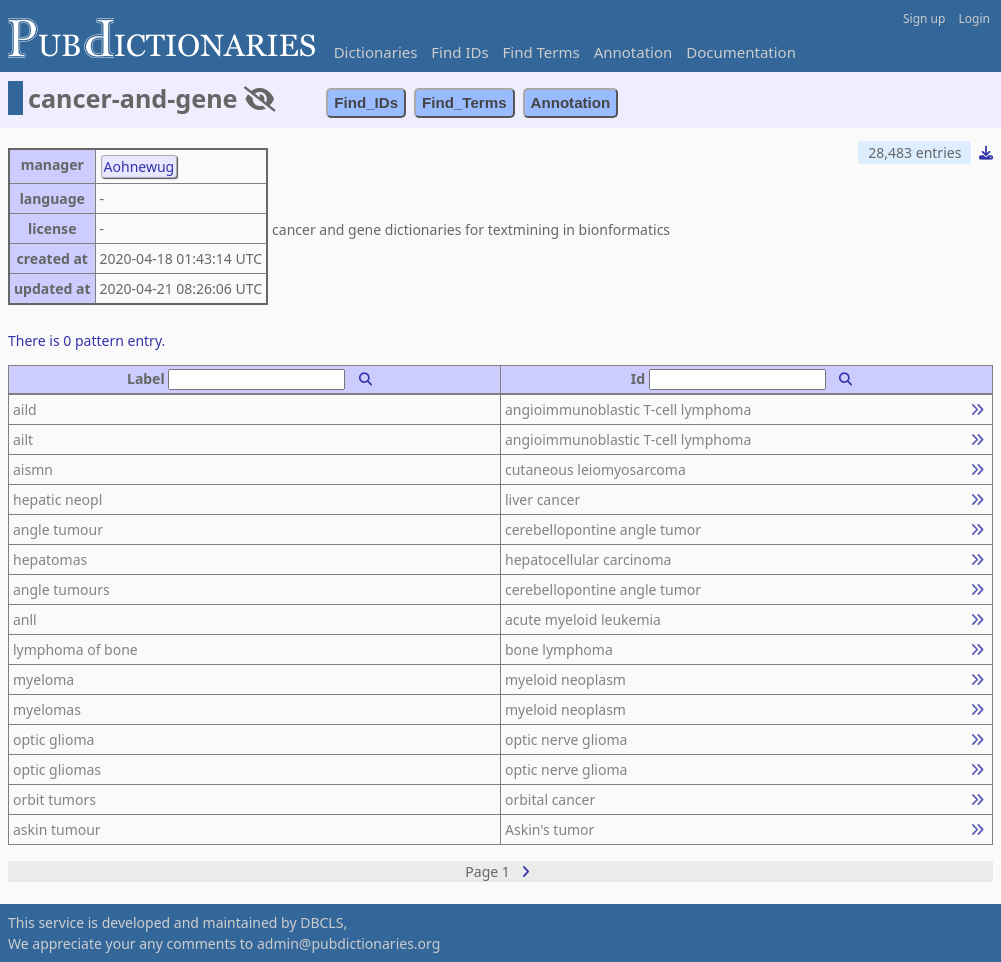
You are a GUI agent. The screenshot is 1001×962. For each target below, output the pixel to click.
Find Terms (541, 52)
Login (974, 18)
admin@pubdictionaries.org (348, 943)
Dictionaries (376, 52)
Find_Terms (464, 102)
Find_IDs (366, 102)
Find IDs (459, 52)
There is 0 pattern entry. (86, 340)
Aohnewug (139, 166)
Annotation (633, 52)
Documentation (741, 52)
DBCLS (321, 922)
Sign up (924, 18)
